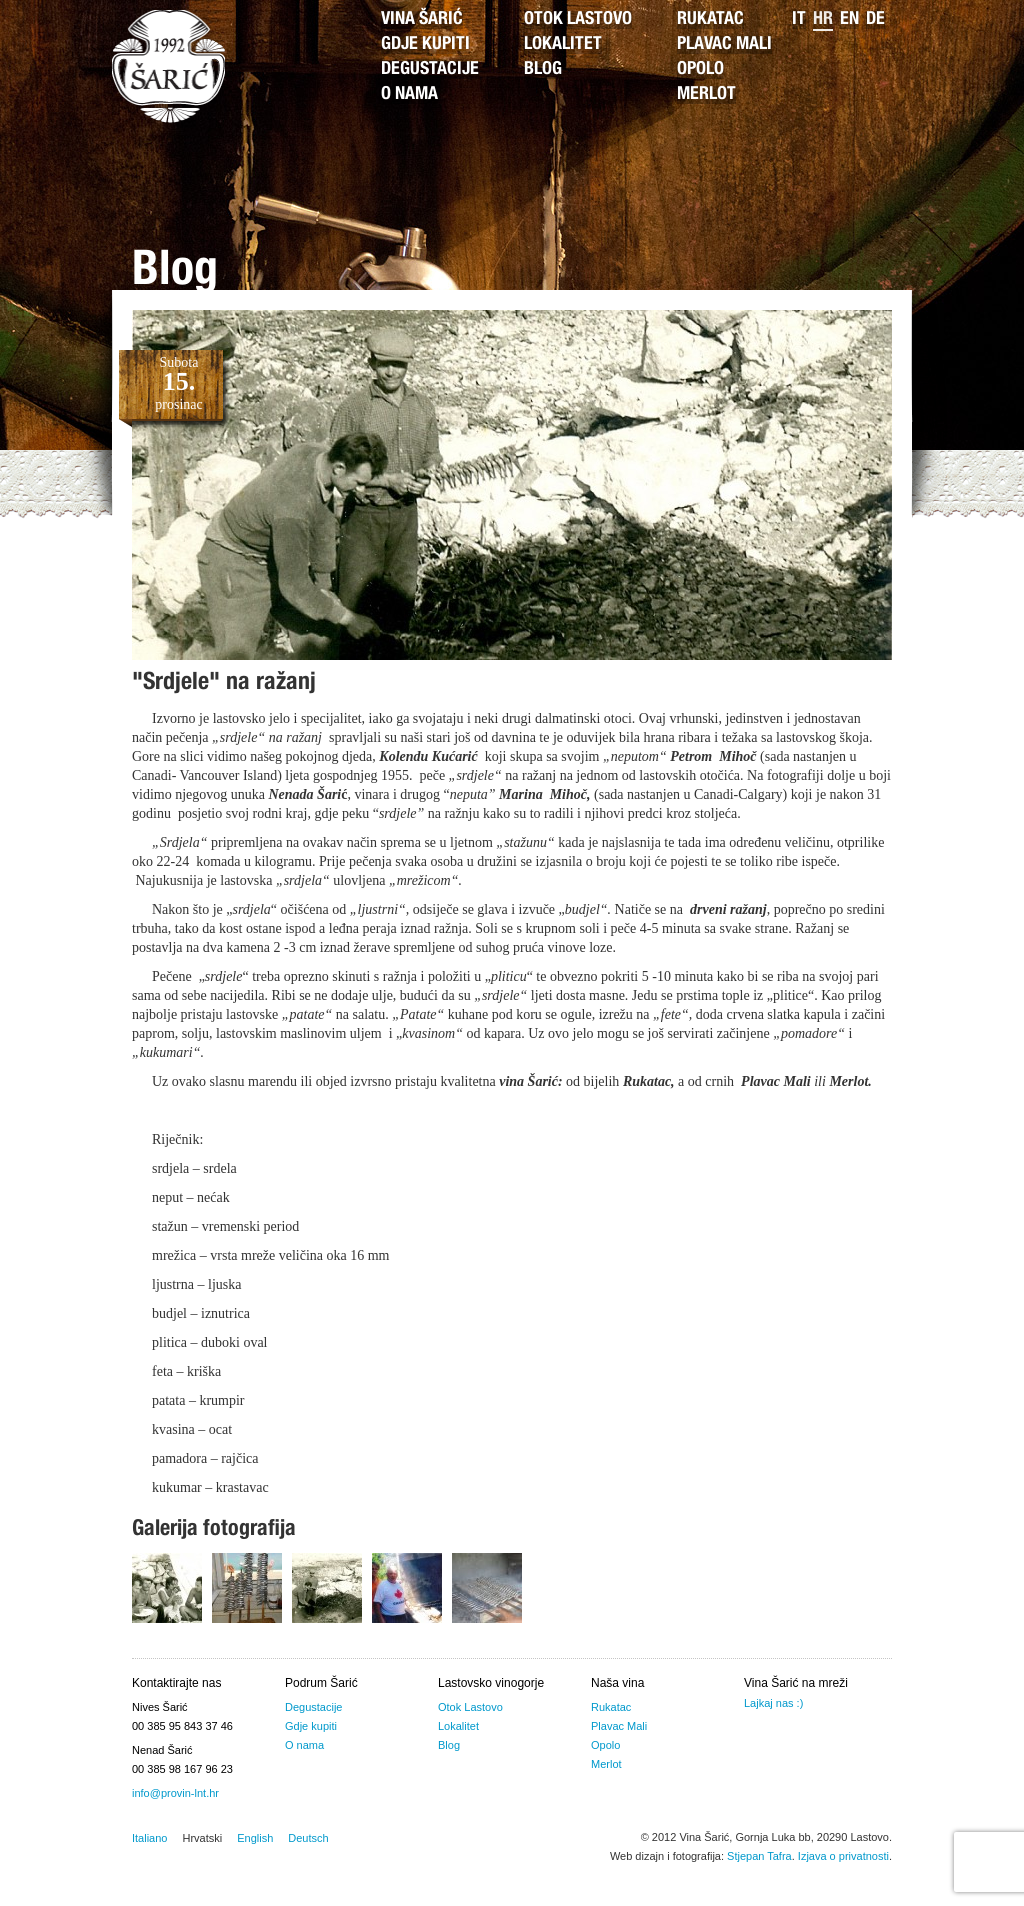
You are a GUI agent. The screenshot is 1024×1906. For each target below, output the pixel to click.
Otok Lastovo (578, 20)
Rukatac (710, 20)
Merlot (706, 95)
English (255, 1838)
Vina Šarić (422, 20)
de (875, 20)
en (849, 20)
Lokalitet (563, 45)
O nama (409, 95)
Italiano (149, 1838)
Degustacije (430, 70)
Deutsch (308, 1838)
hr (823, 20)
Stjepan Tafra (759, 1856)
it (799, 20)
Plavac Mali (724, 45)
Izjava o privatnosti (843, 1856)
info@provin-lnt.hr (175, 1793)
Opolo (700, 70)
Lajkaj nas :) (773, 1703)
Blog (543, 70)
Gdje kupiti (425, 45)
